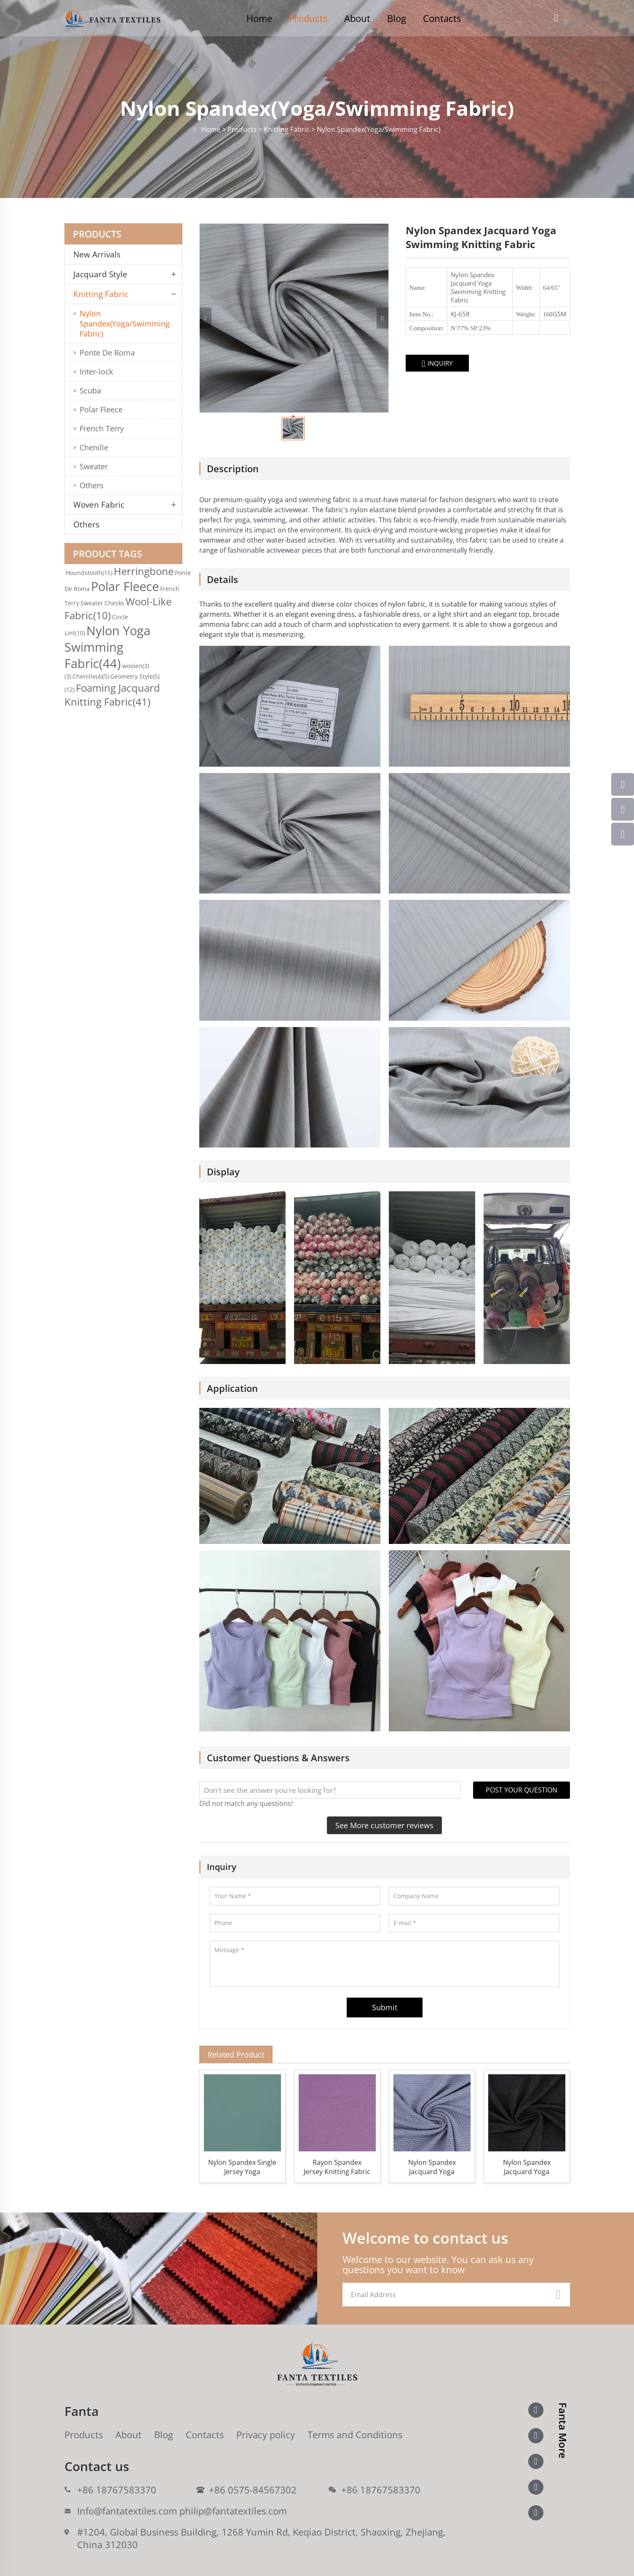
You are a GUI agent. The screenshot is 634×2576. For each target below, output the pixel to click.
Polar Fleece (101, 409)
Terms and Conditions (355, 2434)
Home (259, 18)
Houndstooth (89, 573)
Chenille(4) (90, 676)
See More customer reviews (384, 1825)
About (357, 18)
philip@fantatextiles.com (233, 2510)
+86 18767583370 (116, 2489)
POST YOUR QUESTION (521, 1790)
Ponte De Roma (107, 353)
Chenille (94, 447)
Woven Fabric (98, 504)
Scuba (90, 390)
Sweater (94, 466)
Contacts (442, 18)
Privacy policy (265, 2434)
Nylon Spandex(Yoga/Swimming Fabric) (125, 323)
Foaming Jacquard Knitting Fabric (112, 695)
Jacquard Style (100, 274)
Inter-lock (96, 371)
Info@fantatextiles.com (127, 2510)
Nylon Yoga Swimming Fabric (107, 646)
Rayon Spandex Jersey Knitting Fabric (337, 2167)
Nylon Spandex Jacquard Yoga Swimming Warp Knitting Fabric (527, 2167)
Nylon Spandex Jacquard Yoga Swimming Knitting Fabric (432, 2167)
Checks (114, 603)
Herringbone (144, 571)
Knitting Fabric (100, 294)
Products (308, 18)
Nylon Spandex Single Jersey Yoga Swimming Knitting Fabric (242, 2167)
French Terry (102, 428)
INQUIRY (437, 363)
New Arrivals (100, 254)
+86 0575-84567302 (253, 2489)
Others (92, 485)
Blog (396, 18)
